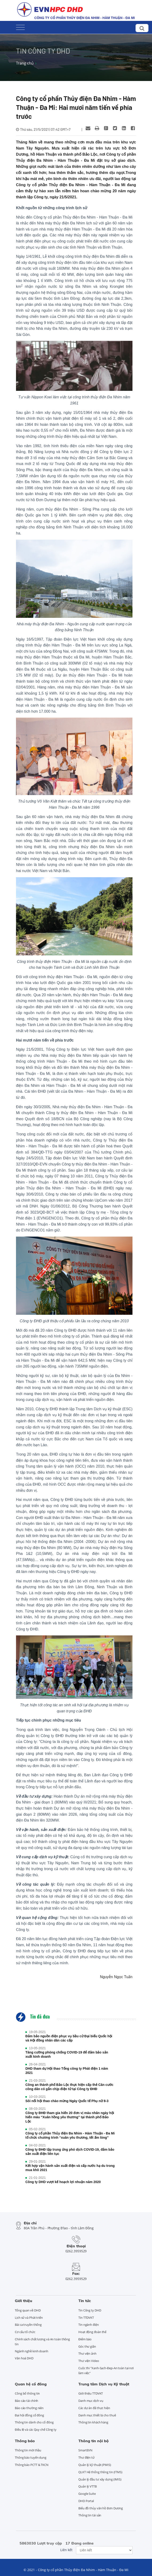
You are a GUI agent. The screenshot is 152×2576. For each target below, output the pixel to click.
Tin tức (84, 2300)
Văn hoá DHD (24, 2358)
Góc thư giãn (87, 2346)
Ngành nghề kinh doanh (31, 2351)
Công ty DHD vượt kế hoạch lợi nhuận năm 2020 (63, 2182)
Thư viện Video (88, 2361)
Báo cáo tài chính (26, 2401)
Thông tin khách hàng (93, 2422)
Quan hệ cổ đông (31, 2384)
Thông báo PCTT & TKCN (31, 2465)
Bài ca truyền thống (28, 2324)
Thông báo (25, 2440)
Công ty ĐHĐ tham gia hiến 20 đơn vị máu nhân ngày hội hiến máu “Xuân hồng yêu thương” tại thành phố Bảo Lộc (69, 2117)
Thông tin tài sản (89, 2515)
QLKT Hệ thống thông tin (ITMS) (100, 2472)
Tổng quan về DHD (27, 2310)
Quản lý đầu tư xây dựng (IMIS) (99, 2479)
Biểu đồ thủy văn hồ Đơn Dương (100, 2508)
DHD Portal (86, 2501)
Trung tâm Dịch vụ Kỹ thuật (103, 2384)
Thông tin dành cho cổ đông (34, 2422)
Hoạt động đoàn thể (92, 2332)
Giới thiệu (23, 2300)
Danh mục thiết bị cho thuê (97, 2415)
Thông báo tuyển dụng (30, 2457)
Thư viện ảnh (87, 2353)
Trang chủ (25, 63)
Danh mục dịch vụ (90, 2401)
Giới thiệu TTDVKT (90, 2393)
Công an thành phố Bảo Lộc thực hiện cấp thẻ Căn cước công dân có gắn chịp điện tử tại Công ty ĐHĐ (69, 2087)
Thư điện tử (86, 2457)
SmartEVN (85, 2450)
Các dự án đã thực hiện (94, 2408)
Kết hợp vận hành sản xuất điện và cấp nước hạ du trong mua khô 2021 (70, 2168)
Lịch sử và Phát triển (29, 2317)
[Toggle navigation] (20, 26)
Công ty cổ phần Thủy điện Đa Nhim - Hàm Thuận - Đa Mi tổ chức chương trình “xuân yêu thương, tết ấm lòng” (70, 2135)
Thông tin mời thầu (28, 2450)
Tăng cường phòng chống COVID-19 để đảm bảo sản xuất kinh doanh (66, 2054)
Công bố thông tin (27, 2393)
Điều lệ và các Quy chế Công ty (35, 2429)
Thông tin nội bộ (93, 2440)
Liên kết (66, 2550)
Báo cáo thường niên (29, 2408)
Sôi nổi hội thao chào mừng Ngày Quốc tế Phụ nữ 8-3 (66, 2101)
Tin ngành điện (88, 2324)
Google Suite (87, 2493)
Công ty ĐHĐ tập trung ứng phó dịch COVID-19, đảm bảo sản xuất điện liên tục (69, 2152)
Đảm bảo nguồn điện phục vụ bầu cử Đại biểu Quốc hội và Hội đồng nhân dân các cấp (68, 2038)
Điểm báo (85, 2339)
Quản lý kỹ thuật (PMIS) (94, 2465)
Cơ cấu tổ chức (25, 2332)
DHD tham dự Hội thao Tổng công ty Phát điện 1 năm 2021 (66, 2071)
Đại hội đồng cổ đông (29, 2415)
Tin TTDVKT (86, 2317)
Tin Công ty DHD (89, 2310)
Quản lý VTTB (87, 2486)
